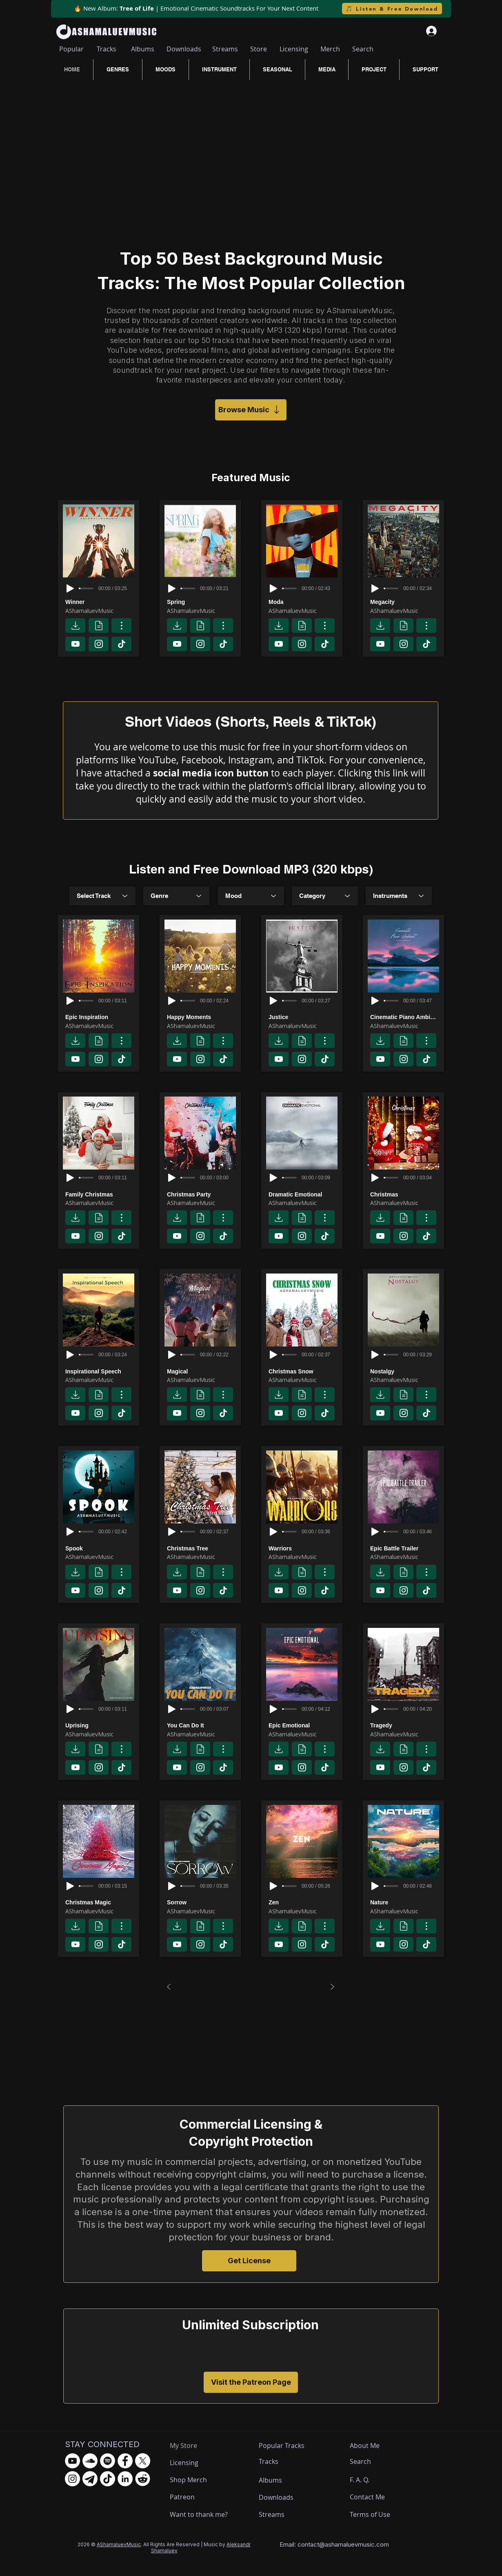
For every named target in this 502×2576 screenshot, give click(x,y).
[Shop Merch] (200, 2480)
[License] (99, 625)
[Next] (332, 1987)
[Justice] (303, 1017)
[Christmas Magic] (100, 1902)
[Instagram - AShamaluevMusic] (72, 2478)
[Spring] (201, 602)
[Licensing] (294, 49)
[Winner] (100, 602)
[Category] (325, 896)
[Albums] (142, 49)
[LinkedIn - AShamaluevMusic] (125, 2478)
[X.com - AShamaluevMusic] (142, 2460)
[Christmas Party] (201, 1194)
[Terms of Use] (380, 2514)
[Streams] (225, 49)
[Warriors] (303, 1548)
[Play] (70, 588)
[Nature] (405, 1902)
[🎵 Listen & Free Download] (392, 8)
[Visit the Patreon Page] (251, 2382)
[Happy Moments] (201, 1017)
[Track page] (121, 625)
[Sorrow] (201, 1902)
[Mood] (251, 896)
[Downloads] (183, 49)
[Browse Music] (251, 409)
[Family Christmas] (100, 1194)
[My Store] (189, 2445)
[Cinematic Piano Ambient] (405, 1017)
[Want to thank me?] (200, 2514)
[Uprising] (100, 1725)
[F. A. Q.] (367, 2480)
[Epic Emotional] (303, 1725)
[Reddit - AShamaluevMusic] (142, 2478)
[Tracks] (106, 49)
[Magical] (201, 1371)
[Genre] (176, 896)
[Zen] (303, 1902)
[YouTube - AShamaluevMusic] (72, 2460)
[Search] (363, 49)
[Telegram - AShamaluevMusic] (90, 2478)
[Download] (75, 625)
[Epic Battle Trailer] (405, 1548)
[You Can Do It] (201, 1725)
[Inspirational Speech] (100, 1371)
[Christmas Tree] (201, 1548)
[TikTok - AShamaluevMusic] (107, 2478)
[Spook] (100, 1548)
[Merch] (330, 49)
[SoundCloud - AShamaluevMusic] (90, 2460)
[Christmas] (405, 1194)
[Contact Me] (371, 2497)
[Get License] (249, 2260)
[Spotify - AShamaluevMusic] (107, 2460)
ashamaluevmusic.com (357, 2544)
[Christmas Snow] (303, 1371)
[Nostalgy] (405, 1371)
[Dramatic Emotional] (303, 1194)
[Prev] (169, 1987)
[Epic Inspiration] (100, 1017)
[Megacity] (405, 602)
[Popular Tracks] (289, 2445)
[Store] (258, 49)
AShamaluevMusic (119, 2544)
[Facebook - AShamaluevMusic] (125, 2460)
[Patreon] (200, 2497)
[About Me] (366, 2445)
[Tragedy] (405, 1725)
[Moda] (303, 602)
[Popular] (71, 49)
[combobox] (102, 896)
